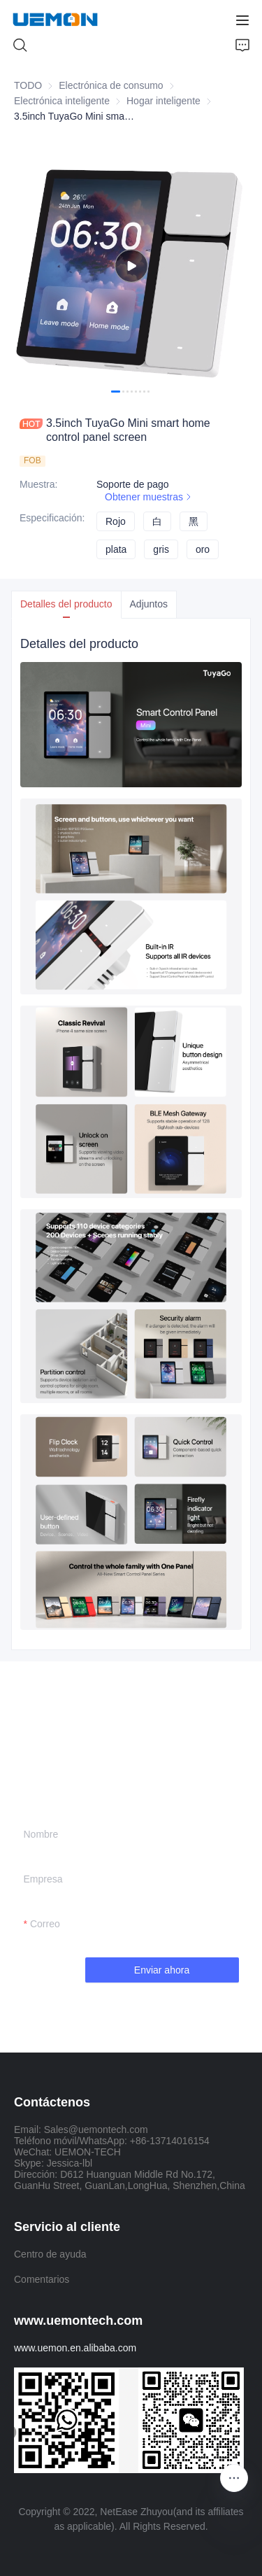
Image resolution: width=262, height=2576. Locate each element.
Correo (45, 1923)
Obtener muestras (149, 496)
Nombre (41, 1834)
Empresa (43, 1879)
